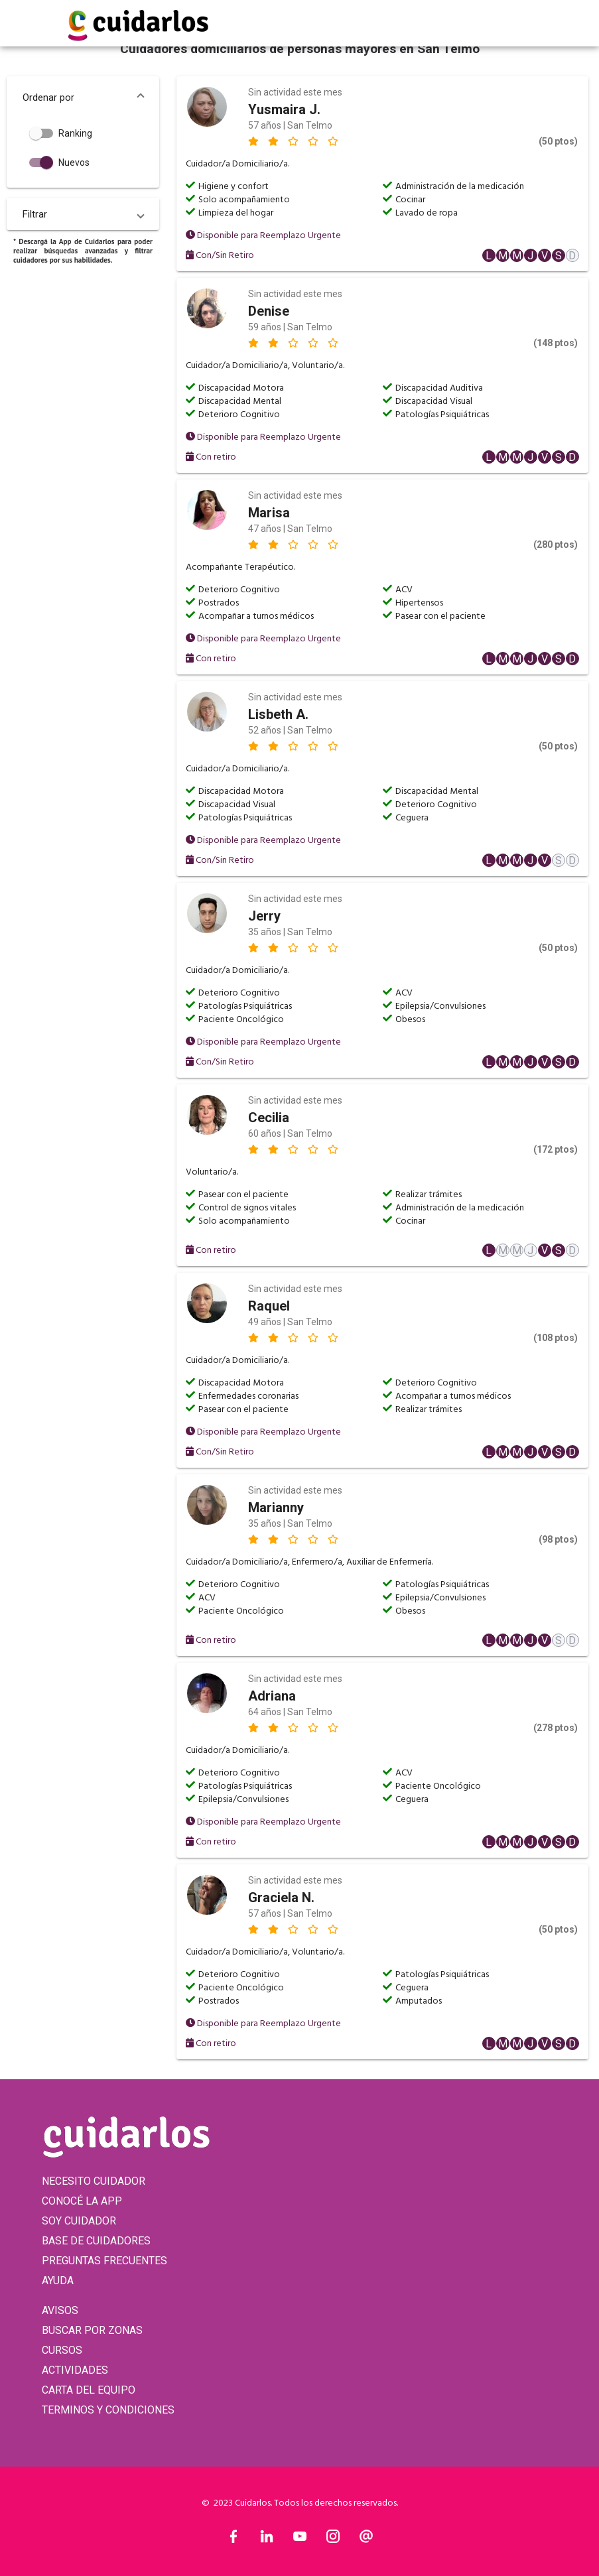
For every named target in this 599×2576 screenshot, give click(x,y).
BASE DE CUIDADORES (96, 2240)
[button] (83, 97)
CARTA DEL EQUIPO (88, 2390)
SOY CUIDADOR (79, 2221)
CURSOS (62, 2350)
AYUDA (58, 2280)
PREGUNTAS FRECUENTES (104, 2260)
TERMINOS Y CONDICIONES (108, 2410)
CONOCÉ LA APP (82, 2201)
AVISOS (60, 2310)
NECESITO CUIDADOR (93, 2181)
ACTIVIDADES (75, 2370)
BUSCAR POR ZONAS (92, 2330)
